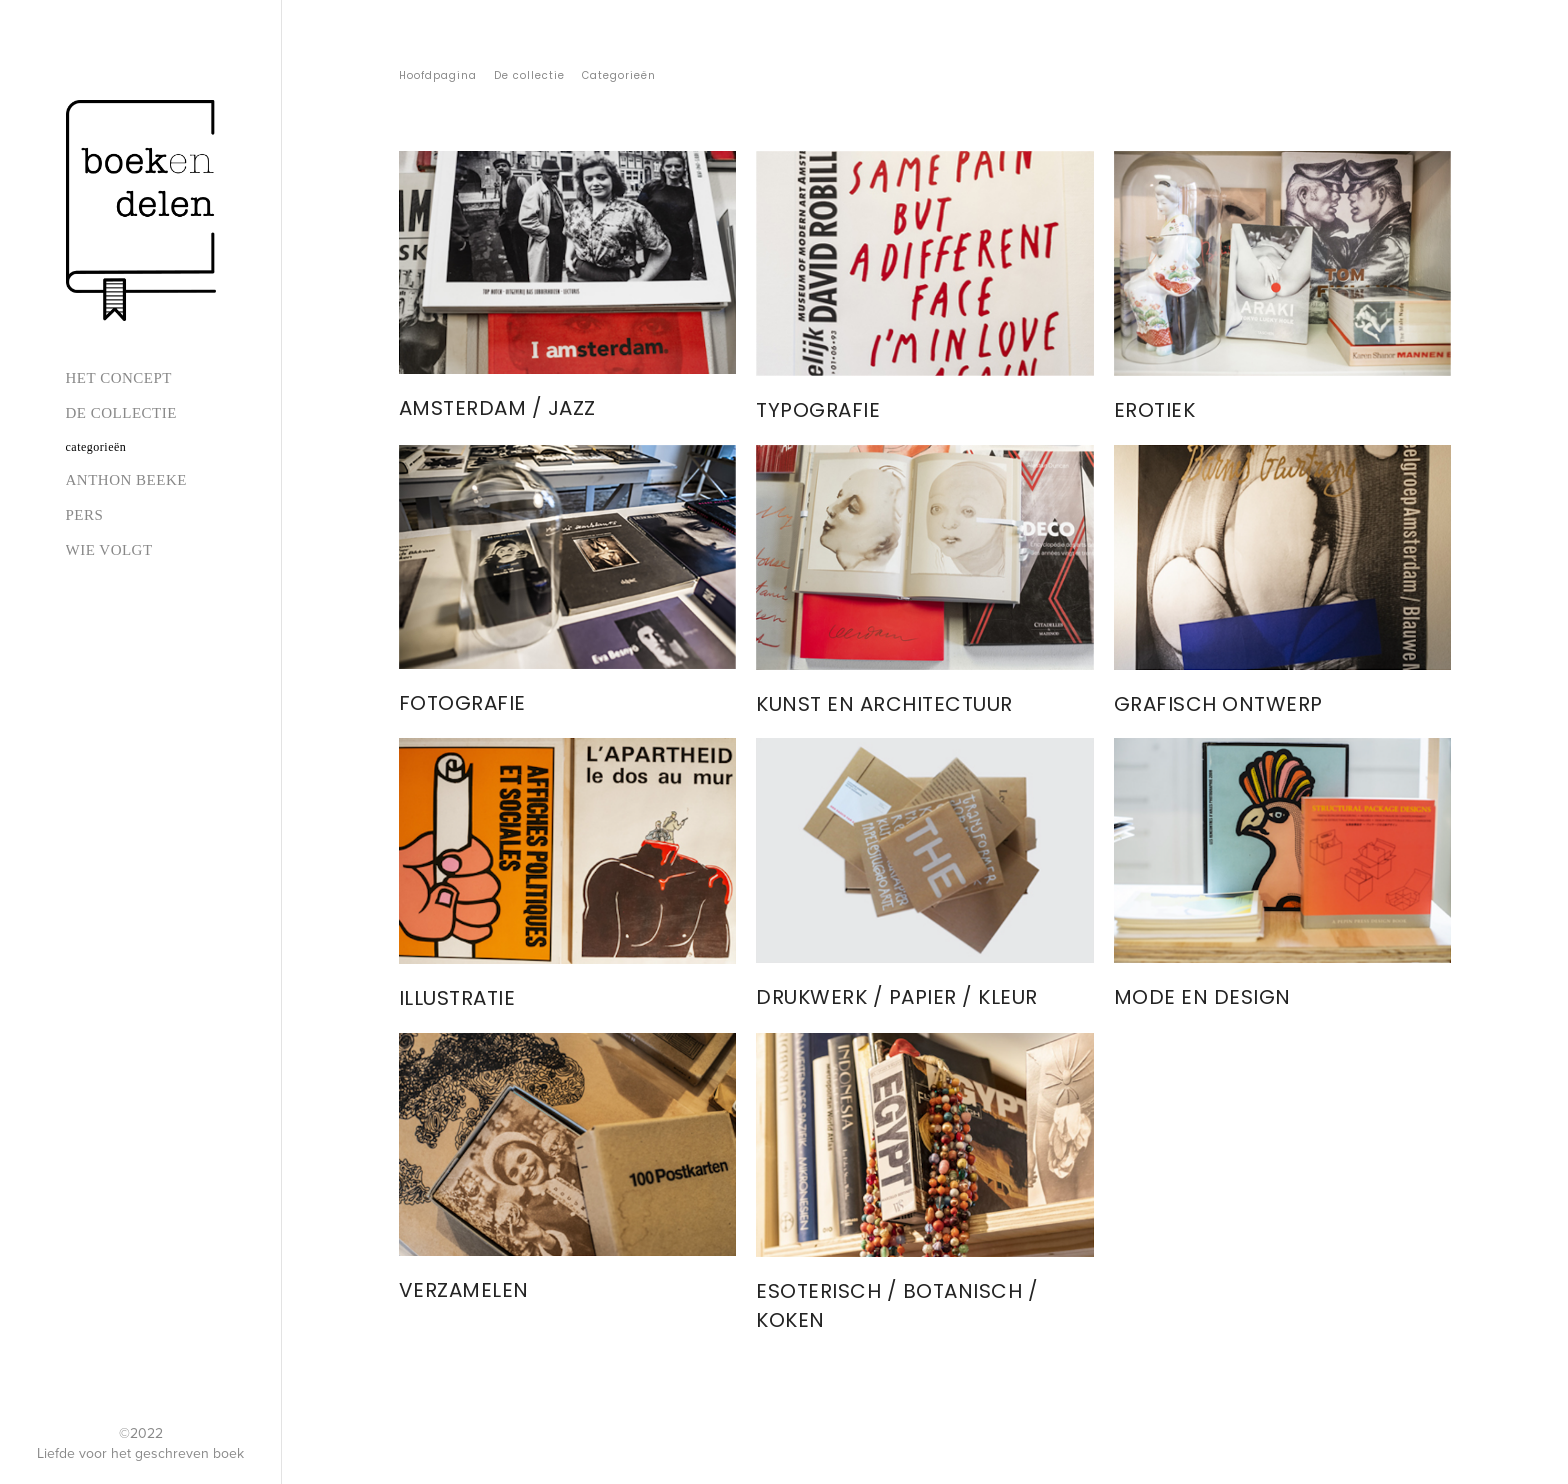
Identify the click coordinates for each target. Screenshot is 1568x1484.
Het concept (119, 378)
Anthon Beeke (126, 480)
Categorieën (96, 447)
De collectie (121, 413)
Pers (85, 515)
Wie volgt (109, 550)
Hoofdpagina (438, 75)
